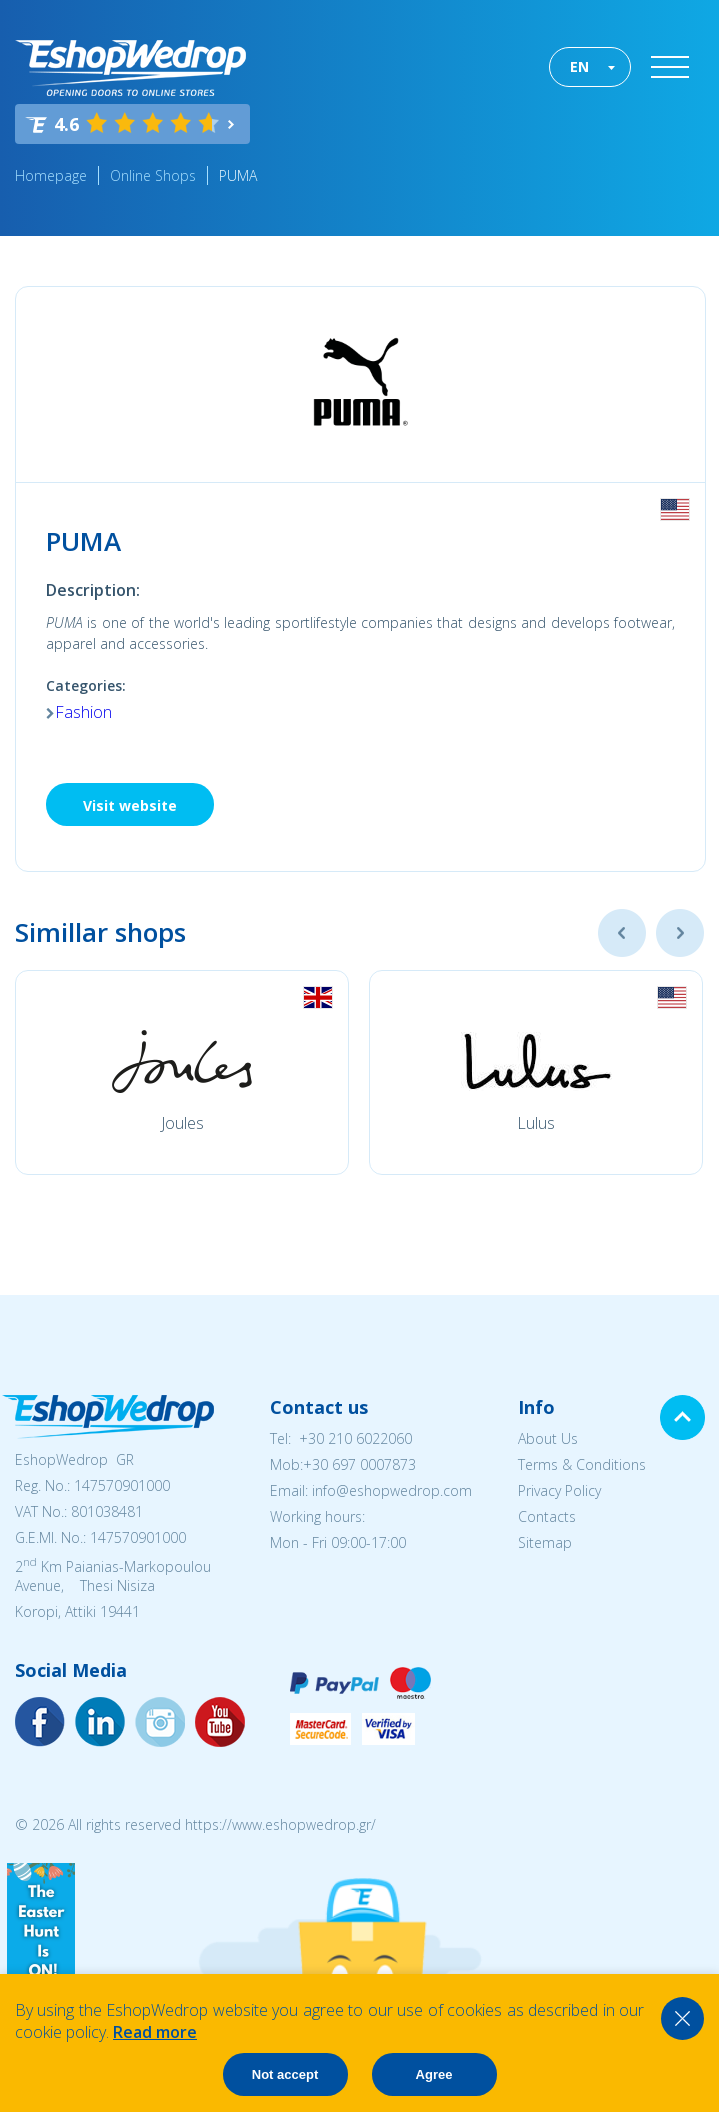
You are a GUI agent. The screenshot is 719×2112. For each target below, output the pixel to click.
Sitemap (545, 1542)
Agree (434, 2074)
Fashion (83, 712)
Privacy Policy (559, 1490)
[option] (182, 1072)
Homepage (51, 175)
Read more (155, 2032)
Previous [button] (622, 933)
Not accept (285, 2074)
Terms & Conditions (582, 1464)
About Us (548, 1438)
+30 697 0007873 (359, 1464)
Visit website (130, 805)
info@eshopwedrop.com (392, 1490)
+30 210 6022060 (355, 1438)
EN (579, 66)
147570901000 (122, 1485)
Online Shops (153, 175)
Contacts (547, 1516)
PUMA (240, 175)
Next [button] (680, 933)
